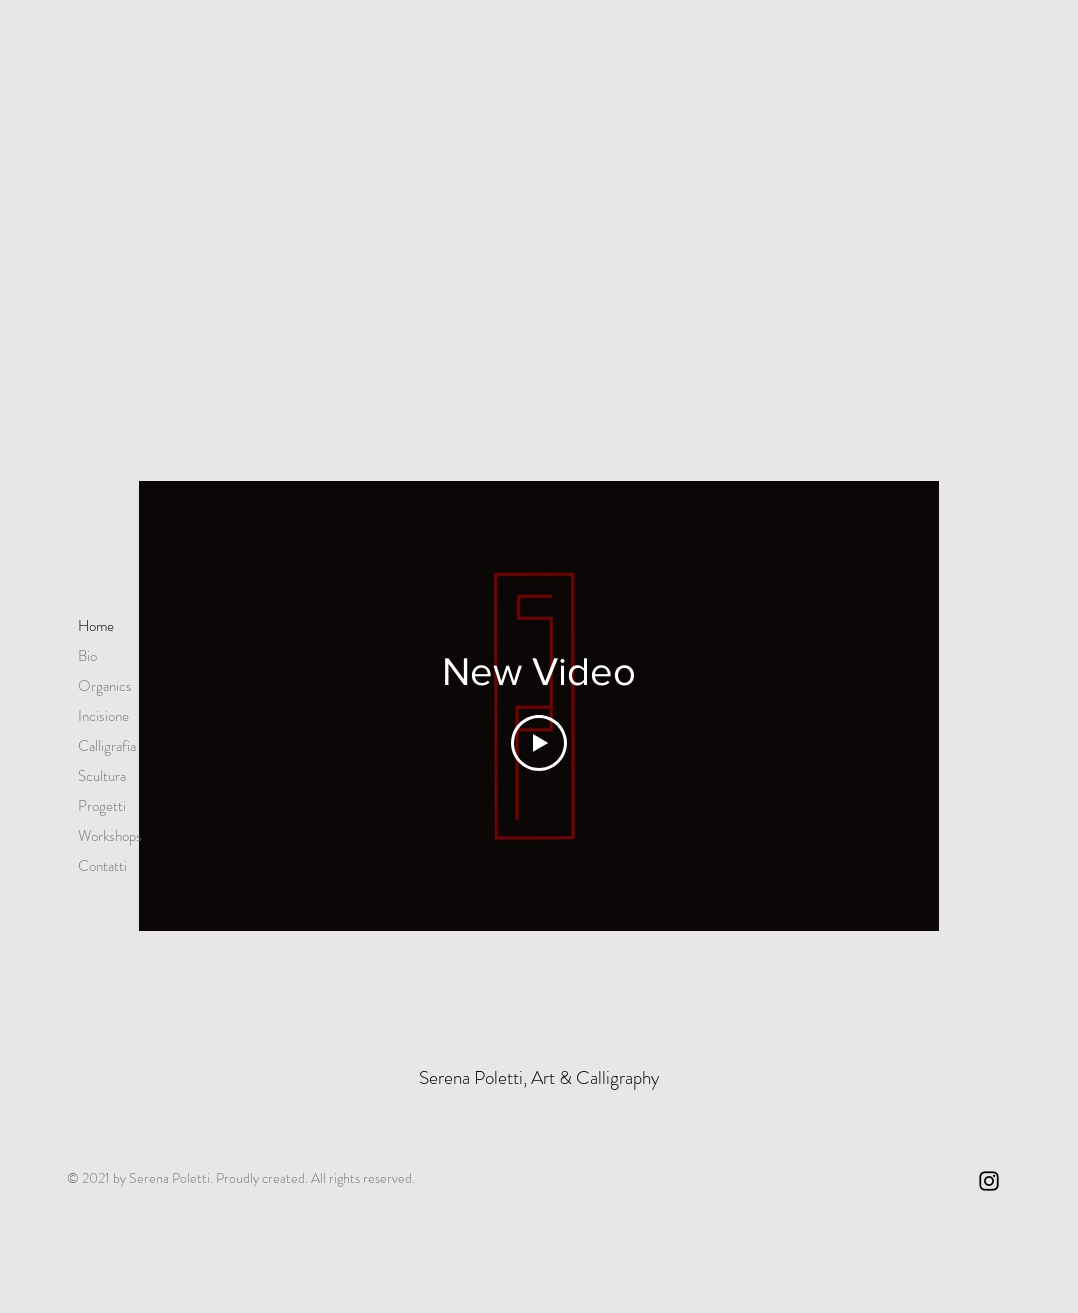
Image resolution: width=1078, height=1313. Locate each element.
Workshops (110, 836)
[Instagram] (989, 1181)
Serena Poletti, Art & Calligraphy (539, 1077)
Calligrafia (107, 746)
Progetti (102, 806)
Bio (87, 656)
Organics (105, 686)
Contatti (102, 866)
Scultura (102, 776)
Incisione (103, 716)
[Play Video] (539, 743)
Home (96, 626)
